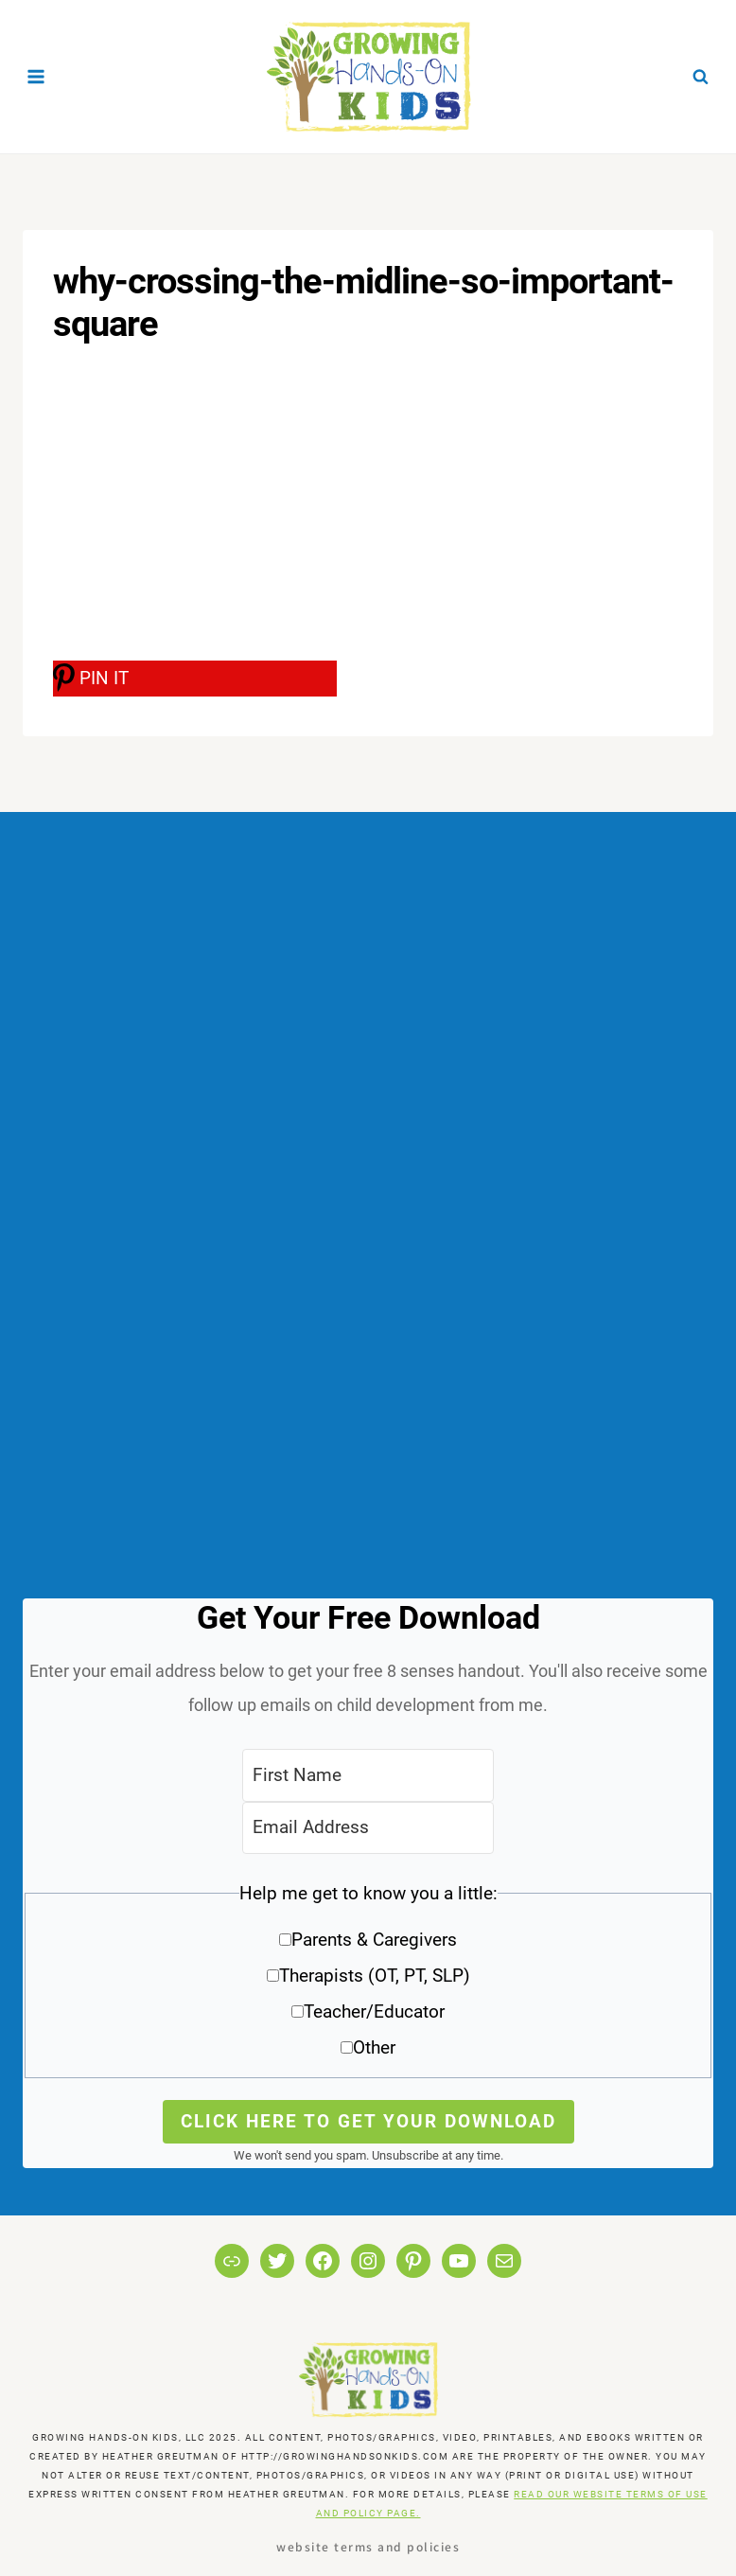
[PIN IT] (195, 679)
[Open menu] (36, 76)
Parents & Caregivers (374, 1939)
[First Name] (368, 1775)
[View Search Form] (700, 77)
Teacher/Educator (374, 2011)
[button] (368, 1977)
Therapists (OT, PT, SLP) (374, 1975)
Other (374, 2047)
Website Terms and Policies (368, 2546)
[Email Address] (368, 1828)
